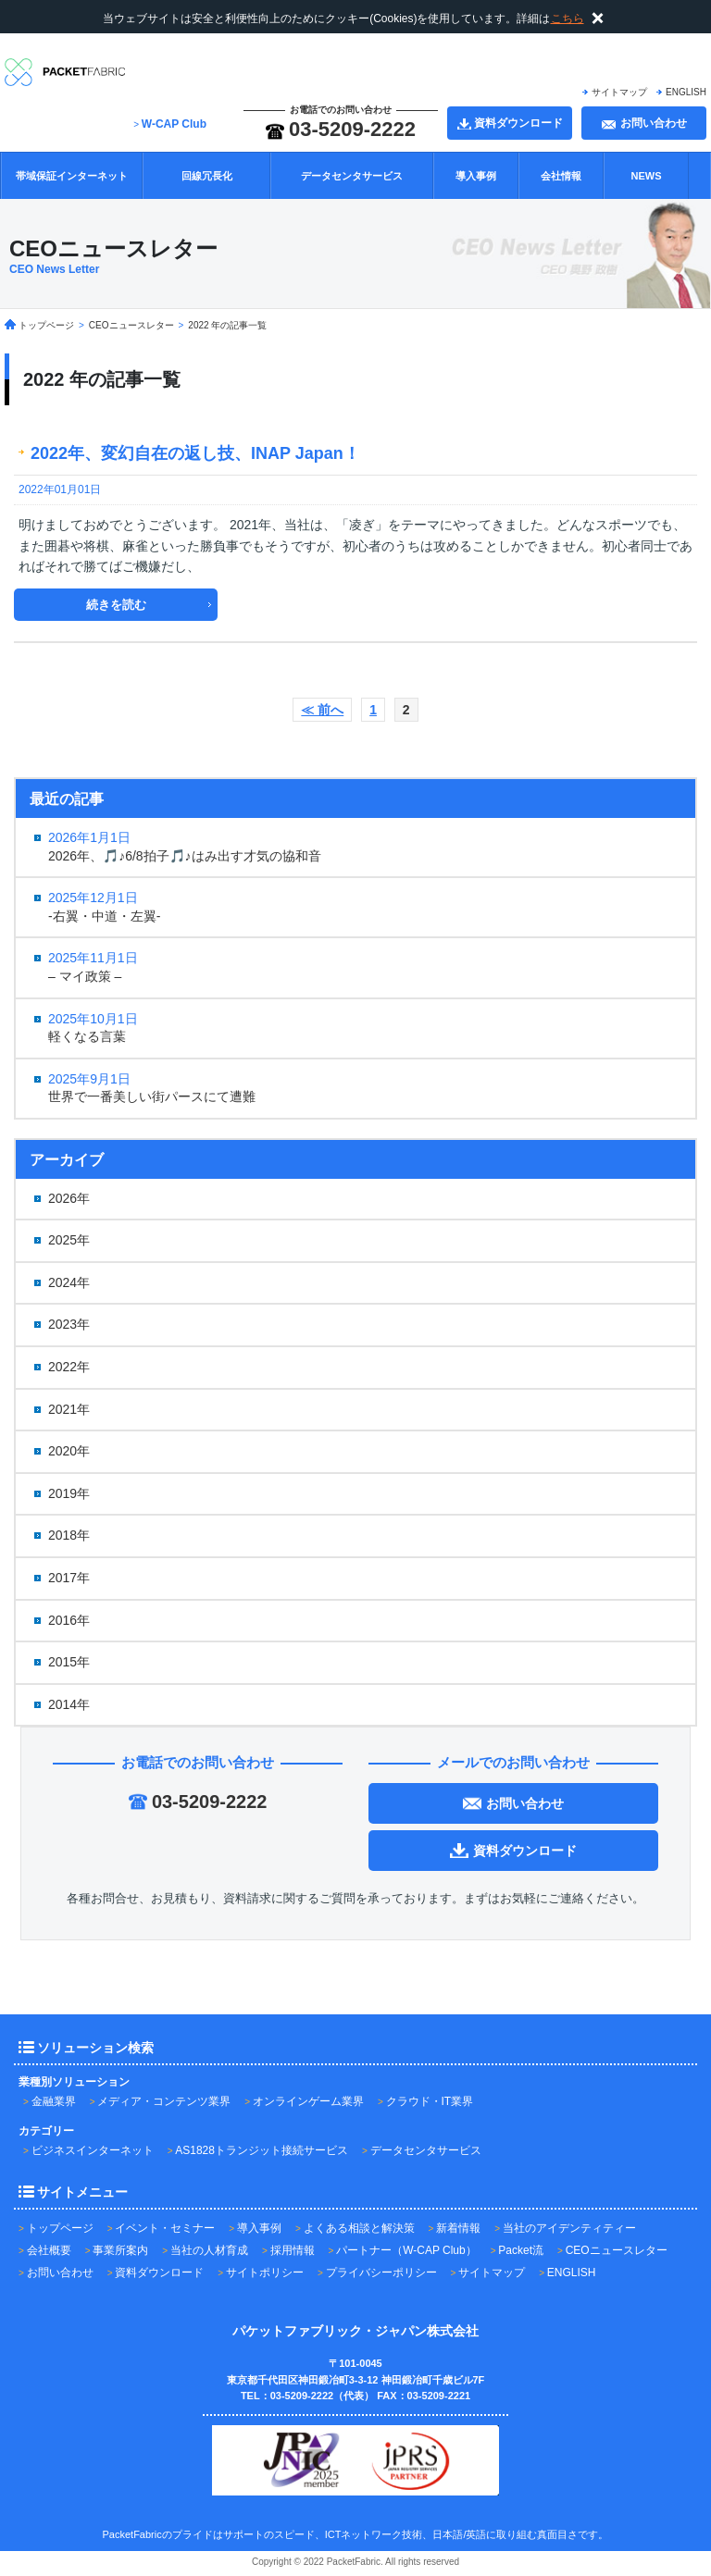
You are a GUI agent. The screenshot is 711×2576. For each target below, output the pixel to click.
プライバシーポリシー (381, 2272)
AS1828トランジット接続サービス (261, 2150)
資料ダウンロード (159, 2272)
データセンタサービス (352, 175)
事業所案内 (120, 2250)
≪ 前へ (322, 709)
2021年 (69, 1409)
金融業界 (53, 2101)
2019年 (69, 1493)
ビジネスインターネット (92, 2150)
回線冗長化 (206, 175)
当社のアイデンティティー (569, 2228)
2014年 (69, 1704)
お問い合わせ (60, 2272)
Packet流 (520, 2250)
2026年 (69, 1198)
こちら (567, 18)
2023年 (69, 1324)
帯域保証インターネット (72, 175)
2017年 (69, 1577)
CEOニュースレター (616, 2250)
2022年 (69, 1366)
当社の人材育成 (209, 2250)
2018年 (69, 1535)
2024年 (69, 1282)
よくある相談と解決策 (359, 2228)
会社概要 (49, 2250)
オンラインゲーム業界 (308, 2101)
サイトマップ (619, 92)
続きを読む (116, 605)
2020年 (69, 1450)
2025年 (69, 1239)
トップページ (60, 2228)
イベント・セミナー (165, 2228)
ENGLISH (686, 92)
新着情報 (458, 2228)
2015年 (69, 1661)
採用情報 (292, 2250)
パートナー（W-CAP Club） (406, 2250)
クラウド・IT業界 (430, 2101)
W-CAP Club (174, 124)
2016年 (69, 1620)
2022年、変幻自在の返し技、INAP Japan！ (204, 453)
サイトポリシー (265, 2272)
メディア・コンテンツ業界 (164, 2101)
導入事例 (475, 175)
